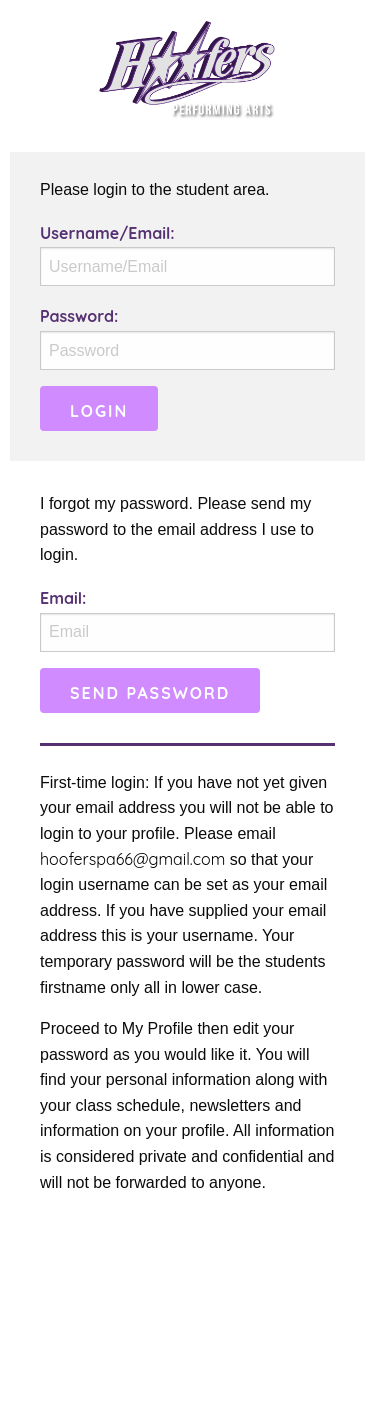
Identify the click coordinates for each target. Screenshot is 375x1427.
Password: (79, 316)
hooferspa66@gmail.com (132, 859)
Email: (63, 598)
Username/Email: (107, 233)
